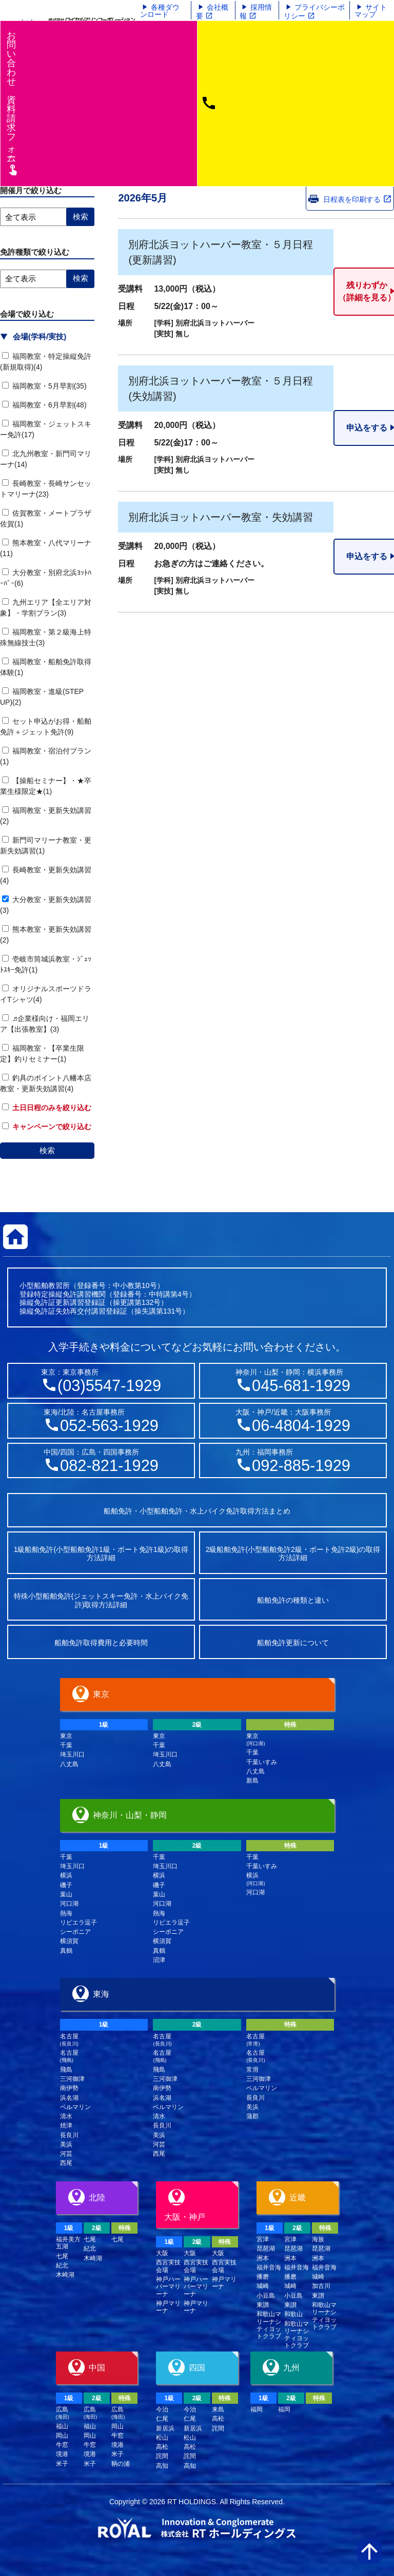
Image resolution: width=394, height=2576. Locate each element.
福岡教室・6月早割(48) (44, 405)
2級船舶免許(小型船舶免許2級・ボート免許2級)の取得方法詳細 (293, 1553)
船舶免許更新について (293, 1643)
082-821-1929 (109, 1466)
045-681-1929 (301, 1386)
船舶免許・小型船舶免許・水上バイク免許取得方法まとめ (197, 1511)
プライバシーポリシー (314, 11)
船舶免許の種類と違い (293, 1600)
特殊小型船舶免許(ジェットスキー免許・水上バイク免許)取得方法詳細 (101, 1600)
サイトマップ (370, 10)
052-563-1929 (109, 1426)
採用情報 (256, 11)
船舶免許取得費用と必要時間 (101, 1643)
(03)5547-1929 (109, 1386)
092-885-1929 (301, 1466)
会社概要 (212, 11)
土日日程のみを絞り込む (46, 1107)
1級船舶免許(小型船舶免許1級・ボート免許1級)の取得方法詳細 (101, 1553)
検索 (47, 1150)
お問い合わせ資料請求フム (12, 102)
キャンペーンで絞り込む (46, 1126)
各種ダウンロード (160, 10)
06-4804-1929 (301, 1426)
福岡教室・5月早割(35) (44, 386)
